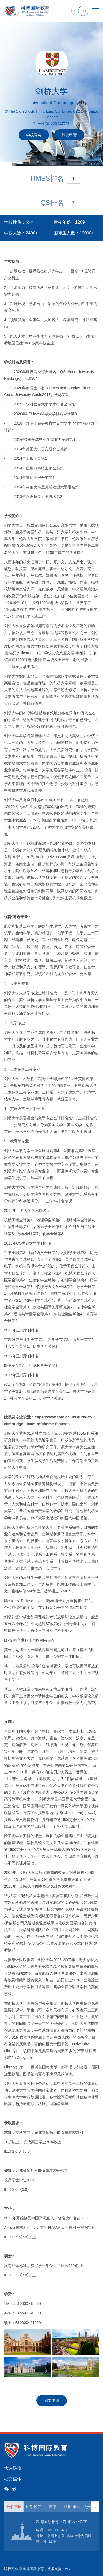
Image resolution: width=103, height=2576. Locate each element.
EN (83, 11)
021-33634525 (58, 2530)
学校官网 (33, 135)
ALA (68, 2569)
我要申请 (69, 135)
